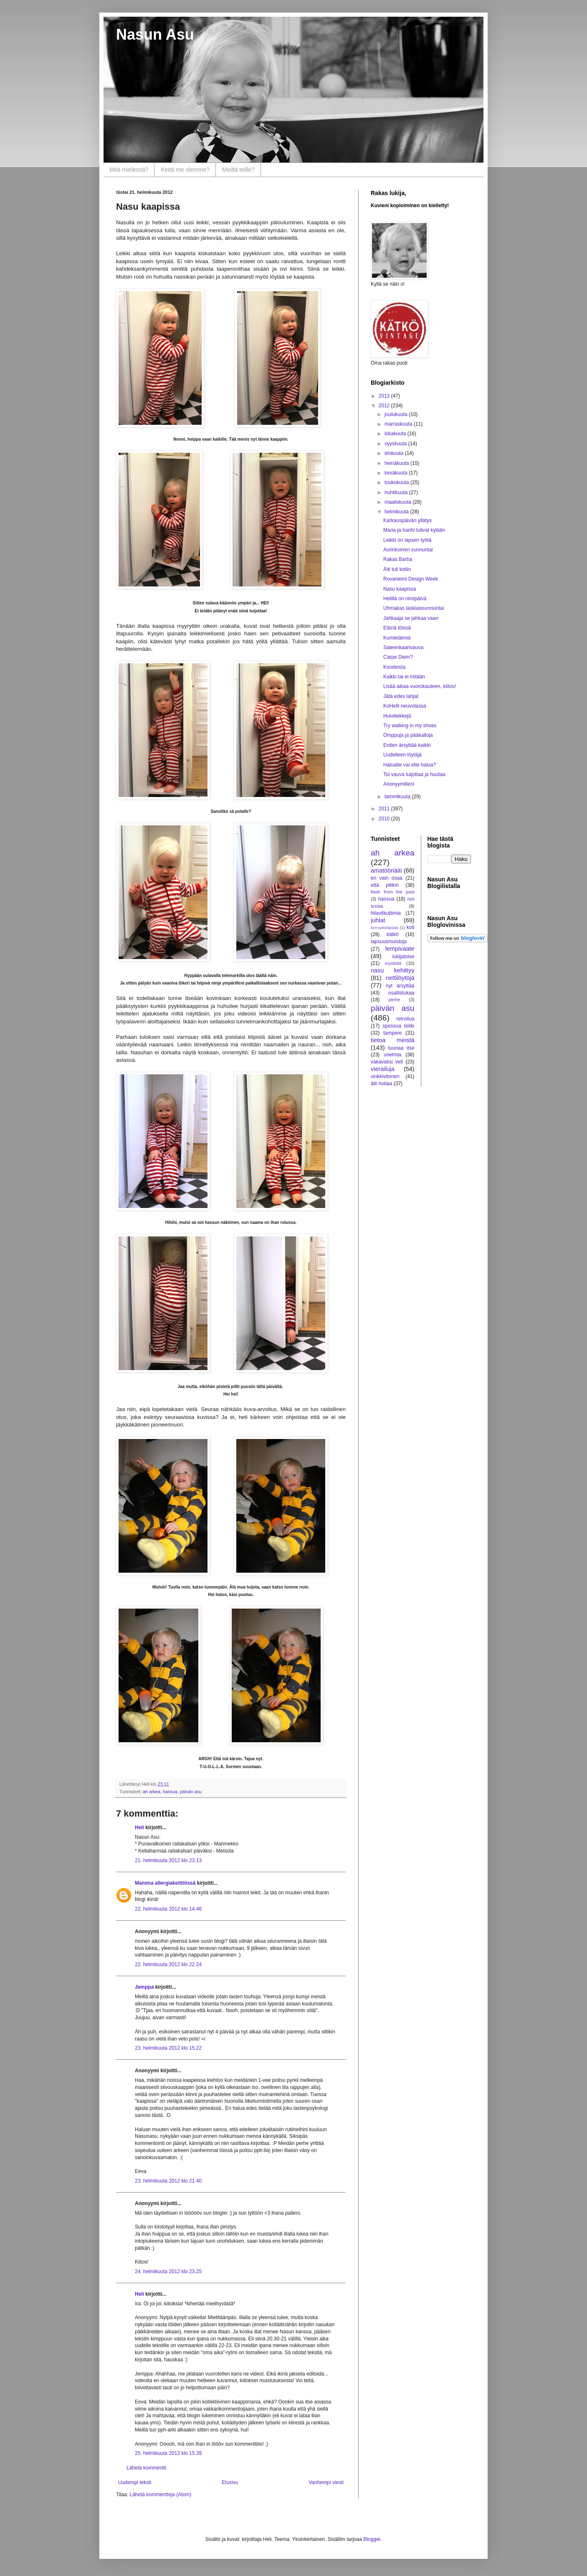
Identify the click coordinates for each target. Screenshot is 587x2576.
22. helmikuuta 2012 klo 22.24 (168, 1964)
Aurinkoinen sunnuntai (408, 550)
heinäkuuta (397, 463)
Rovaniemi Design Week (410, 579)
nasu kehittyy (393, 970)
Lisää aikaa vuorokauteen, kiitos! (419, 686)
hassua (170, 1791)
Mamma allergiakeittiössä (165, 1883)
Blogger (371, 2539)
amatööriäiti (386, 870)
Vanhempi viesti (326, 2482)
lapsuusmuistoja (389, 941)
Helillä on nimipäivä (404, 598)
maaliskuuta (398, 502)
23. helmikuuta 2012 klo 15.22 (168, 2048)
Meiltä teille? (238, 169)
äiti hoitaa (381, 1083)
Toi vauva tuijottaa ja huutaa (414, 774)
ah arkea (151, 1791)
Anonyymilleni (398, 784)
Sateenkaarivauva (403, 647)
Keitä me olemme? (185, 169)
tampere (392, 1033)
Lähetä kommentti (146, 2468)
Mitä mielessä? (128, 169)
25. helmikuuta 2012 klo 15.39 (168, 2453)
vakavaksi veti (387, 1062)
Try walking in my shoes (410, 725)
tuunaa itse (401, 1048)
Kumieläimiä (396, 638)
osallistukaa (401, 993)
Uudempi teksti (134, 2482)
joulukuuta (397, 414)
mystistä (393, 963)
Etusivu (230, 2482)
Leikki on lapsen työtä (407, 540)
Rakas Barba (397, 559)
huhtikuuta (397, 492)
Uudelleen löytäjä (402, 755)
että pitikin (385, 885)
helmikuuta (397, 512)
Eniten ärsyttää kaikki (406, 745)
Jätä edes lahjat (400, 696)
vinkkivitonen (385, 1076)
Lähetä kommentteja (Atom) (160, 2494)
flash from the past (393, 891)
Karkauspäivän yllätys (407, 520)
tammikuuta (398, 796)
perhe (394, 999)
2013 (385, 396)
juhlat (378, 920)
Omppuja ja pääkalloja (408, 735)
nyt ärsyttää (400, 986)
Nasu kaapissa (399, 589)
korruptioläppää (384, 927)
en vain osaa (386, 878)
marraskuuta (399, 424)
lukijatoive (403, 956)
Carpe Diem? (398, 657)
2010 (385, 819)
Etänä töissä (397, 628)
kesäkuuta (397, 473)
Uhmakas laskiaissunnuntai (413, 608)
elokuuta (395, 453)
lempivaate (400, 948)
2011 (385, 809)
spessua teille (398, 1026)
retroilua (405, 1019)
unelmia (392, 1055)
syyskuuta (396, 444)
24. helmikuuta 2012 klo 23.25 (168, 2271)
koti (411, 927)
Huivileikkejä (397, 716)
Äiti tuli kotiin (397, 569)
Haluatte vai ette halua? (409, 765)
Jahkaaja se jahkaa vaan (410, 618)
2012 (385, 406)
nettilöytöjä (400, 978)
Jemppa (144, 1987)
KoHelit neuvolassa (404, 706)
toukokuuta (397, 482)
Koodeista (394, 667)
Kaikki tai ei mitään (404, 677)
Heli (139, 1827)
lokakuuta (396, 434)
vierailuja (383, 1069)
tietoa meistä (393, 1040)
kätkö (393, 934)
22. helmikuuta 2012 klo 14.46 (168, 1909)
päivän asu (191, 1791)
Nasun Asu (155, 34)
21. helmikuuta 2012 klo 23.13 (168, 1860)
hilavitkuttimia (386, 913)
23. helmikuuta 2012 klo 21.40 (168, 2181)
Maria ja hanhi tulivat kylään (414, 530)
